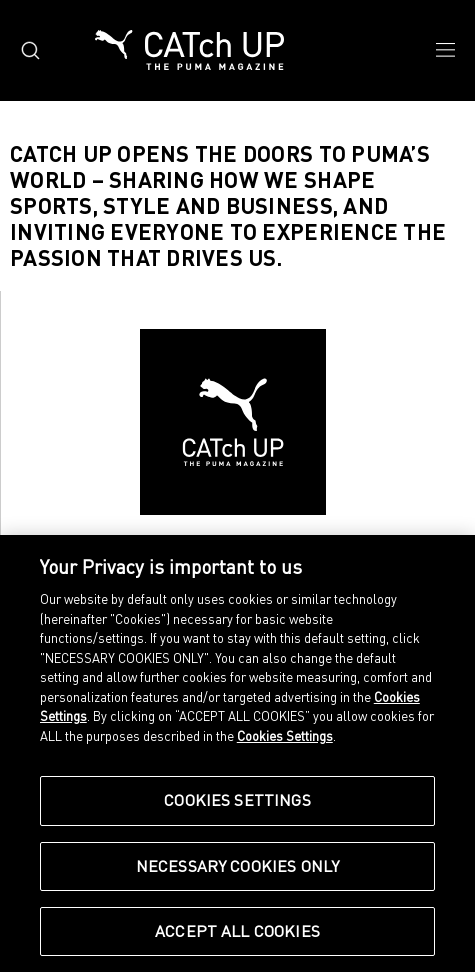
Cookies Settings (285, 736)
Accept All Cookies (237, 931)
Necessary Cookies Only (238, 866)
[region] (237, 753)
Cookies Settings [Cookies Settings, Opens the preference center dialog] (237, 800)
